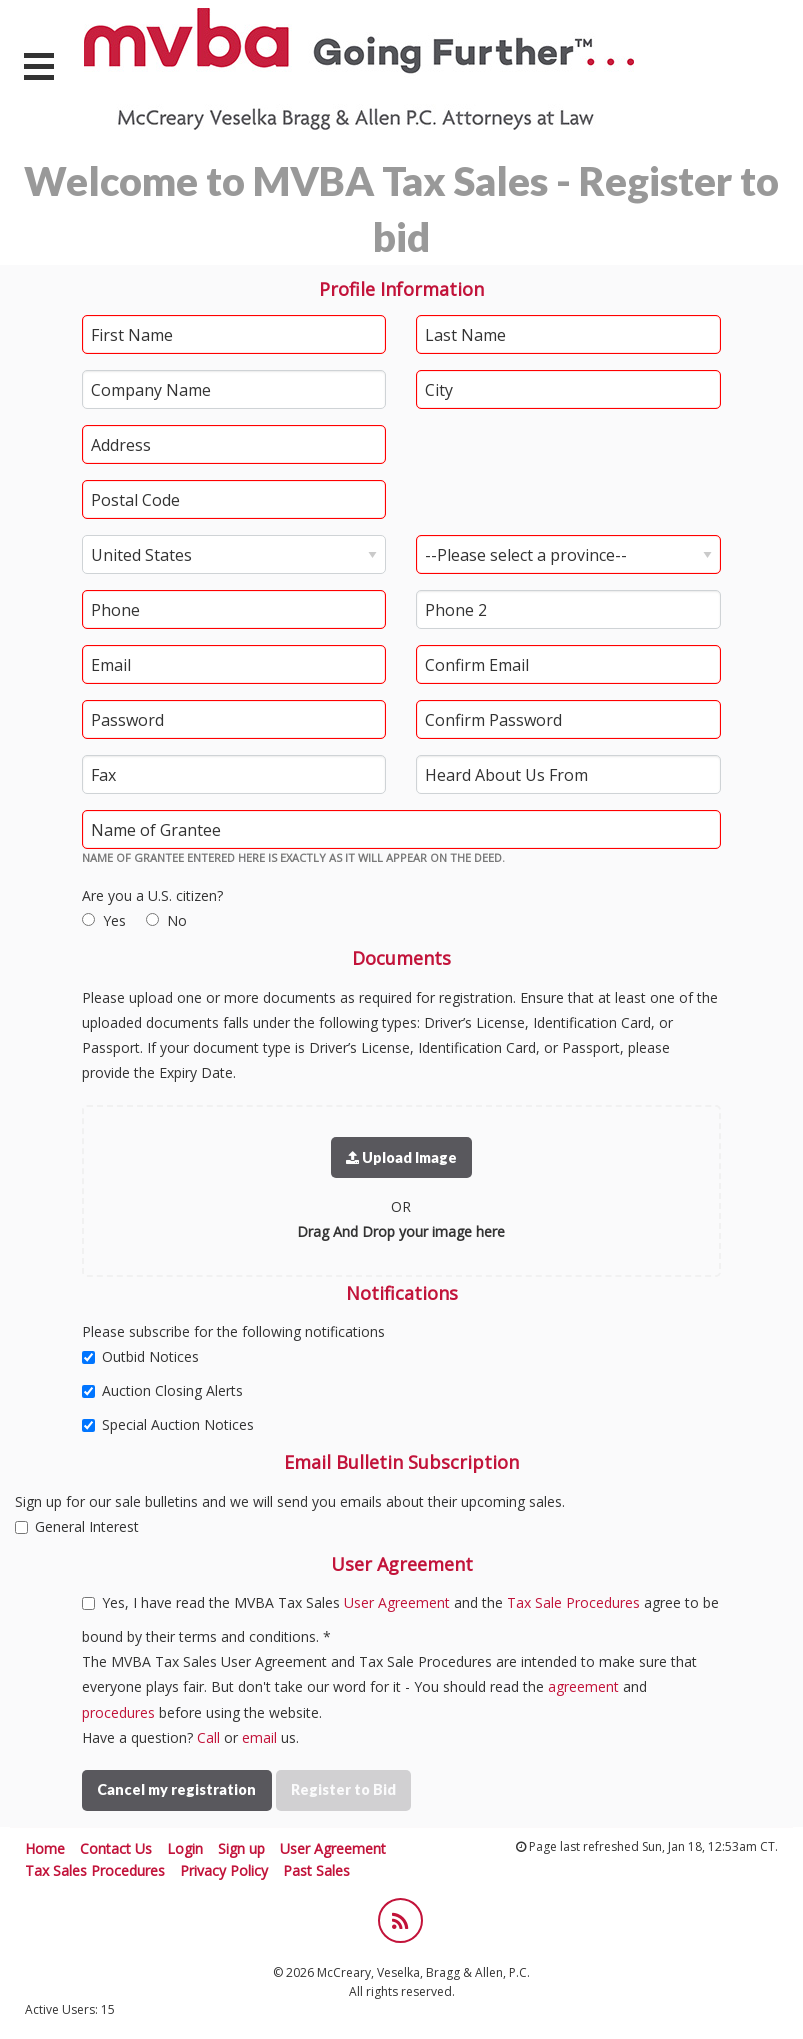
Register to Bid (343, 1789)
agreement (583, 1686)
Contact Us (116, 1848)
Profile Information (401, 289)
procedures (118, 1712)
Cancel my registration (176, 1789)
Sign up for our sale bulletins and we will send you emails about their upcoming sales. (290, 1501)
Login (185, 1848)
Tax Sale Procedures (573, 1602)
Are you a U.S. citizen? (152, 895)
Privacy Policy (224, 1870)
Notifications (402, 1293)
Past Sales (316, 1870)
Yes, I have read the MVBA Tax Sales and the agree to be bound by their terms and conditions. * (400, 1619)
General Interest (77, 1526)
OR (401, 1206)
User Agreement (402, 1564)
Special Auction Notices (168, 1424)
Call (208, 1737)
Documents (401, 958)
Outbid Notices (140, 1356)
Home (45, 1848)
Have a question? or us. (190, 1737)
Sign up (241, 1848)
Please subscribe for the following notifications (233, 1331)
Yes (114, 920)
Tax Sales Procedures (95, 1870)
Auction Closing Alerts (162, 1390)
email (259, 1737)
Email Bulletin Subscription (401, 1462)
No (177, 920)
